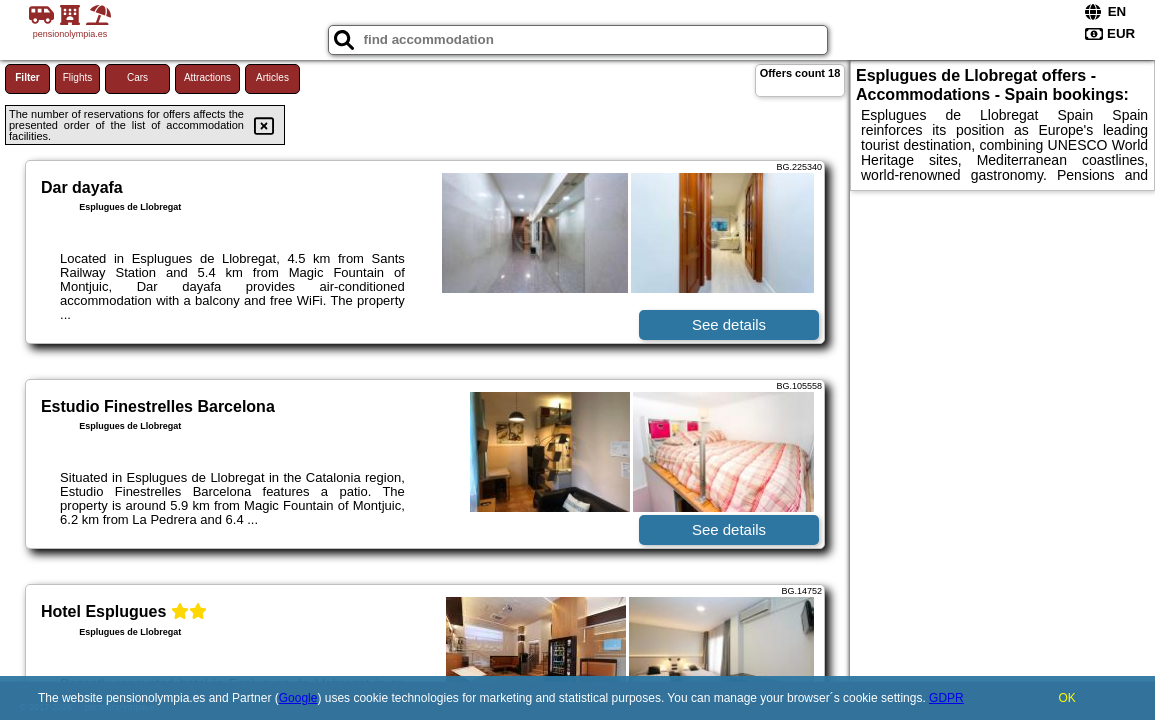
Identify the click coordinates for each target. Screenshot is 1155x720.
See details (729, 324)
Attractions (207, 77)
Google (298, 698)
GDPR (946, 698)
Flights (77, 77)
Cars (137, 77)
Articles (272, 77)
